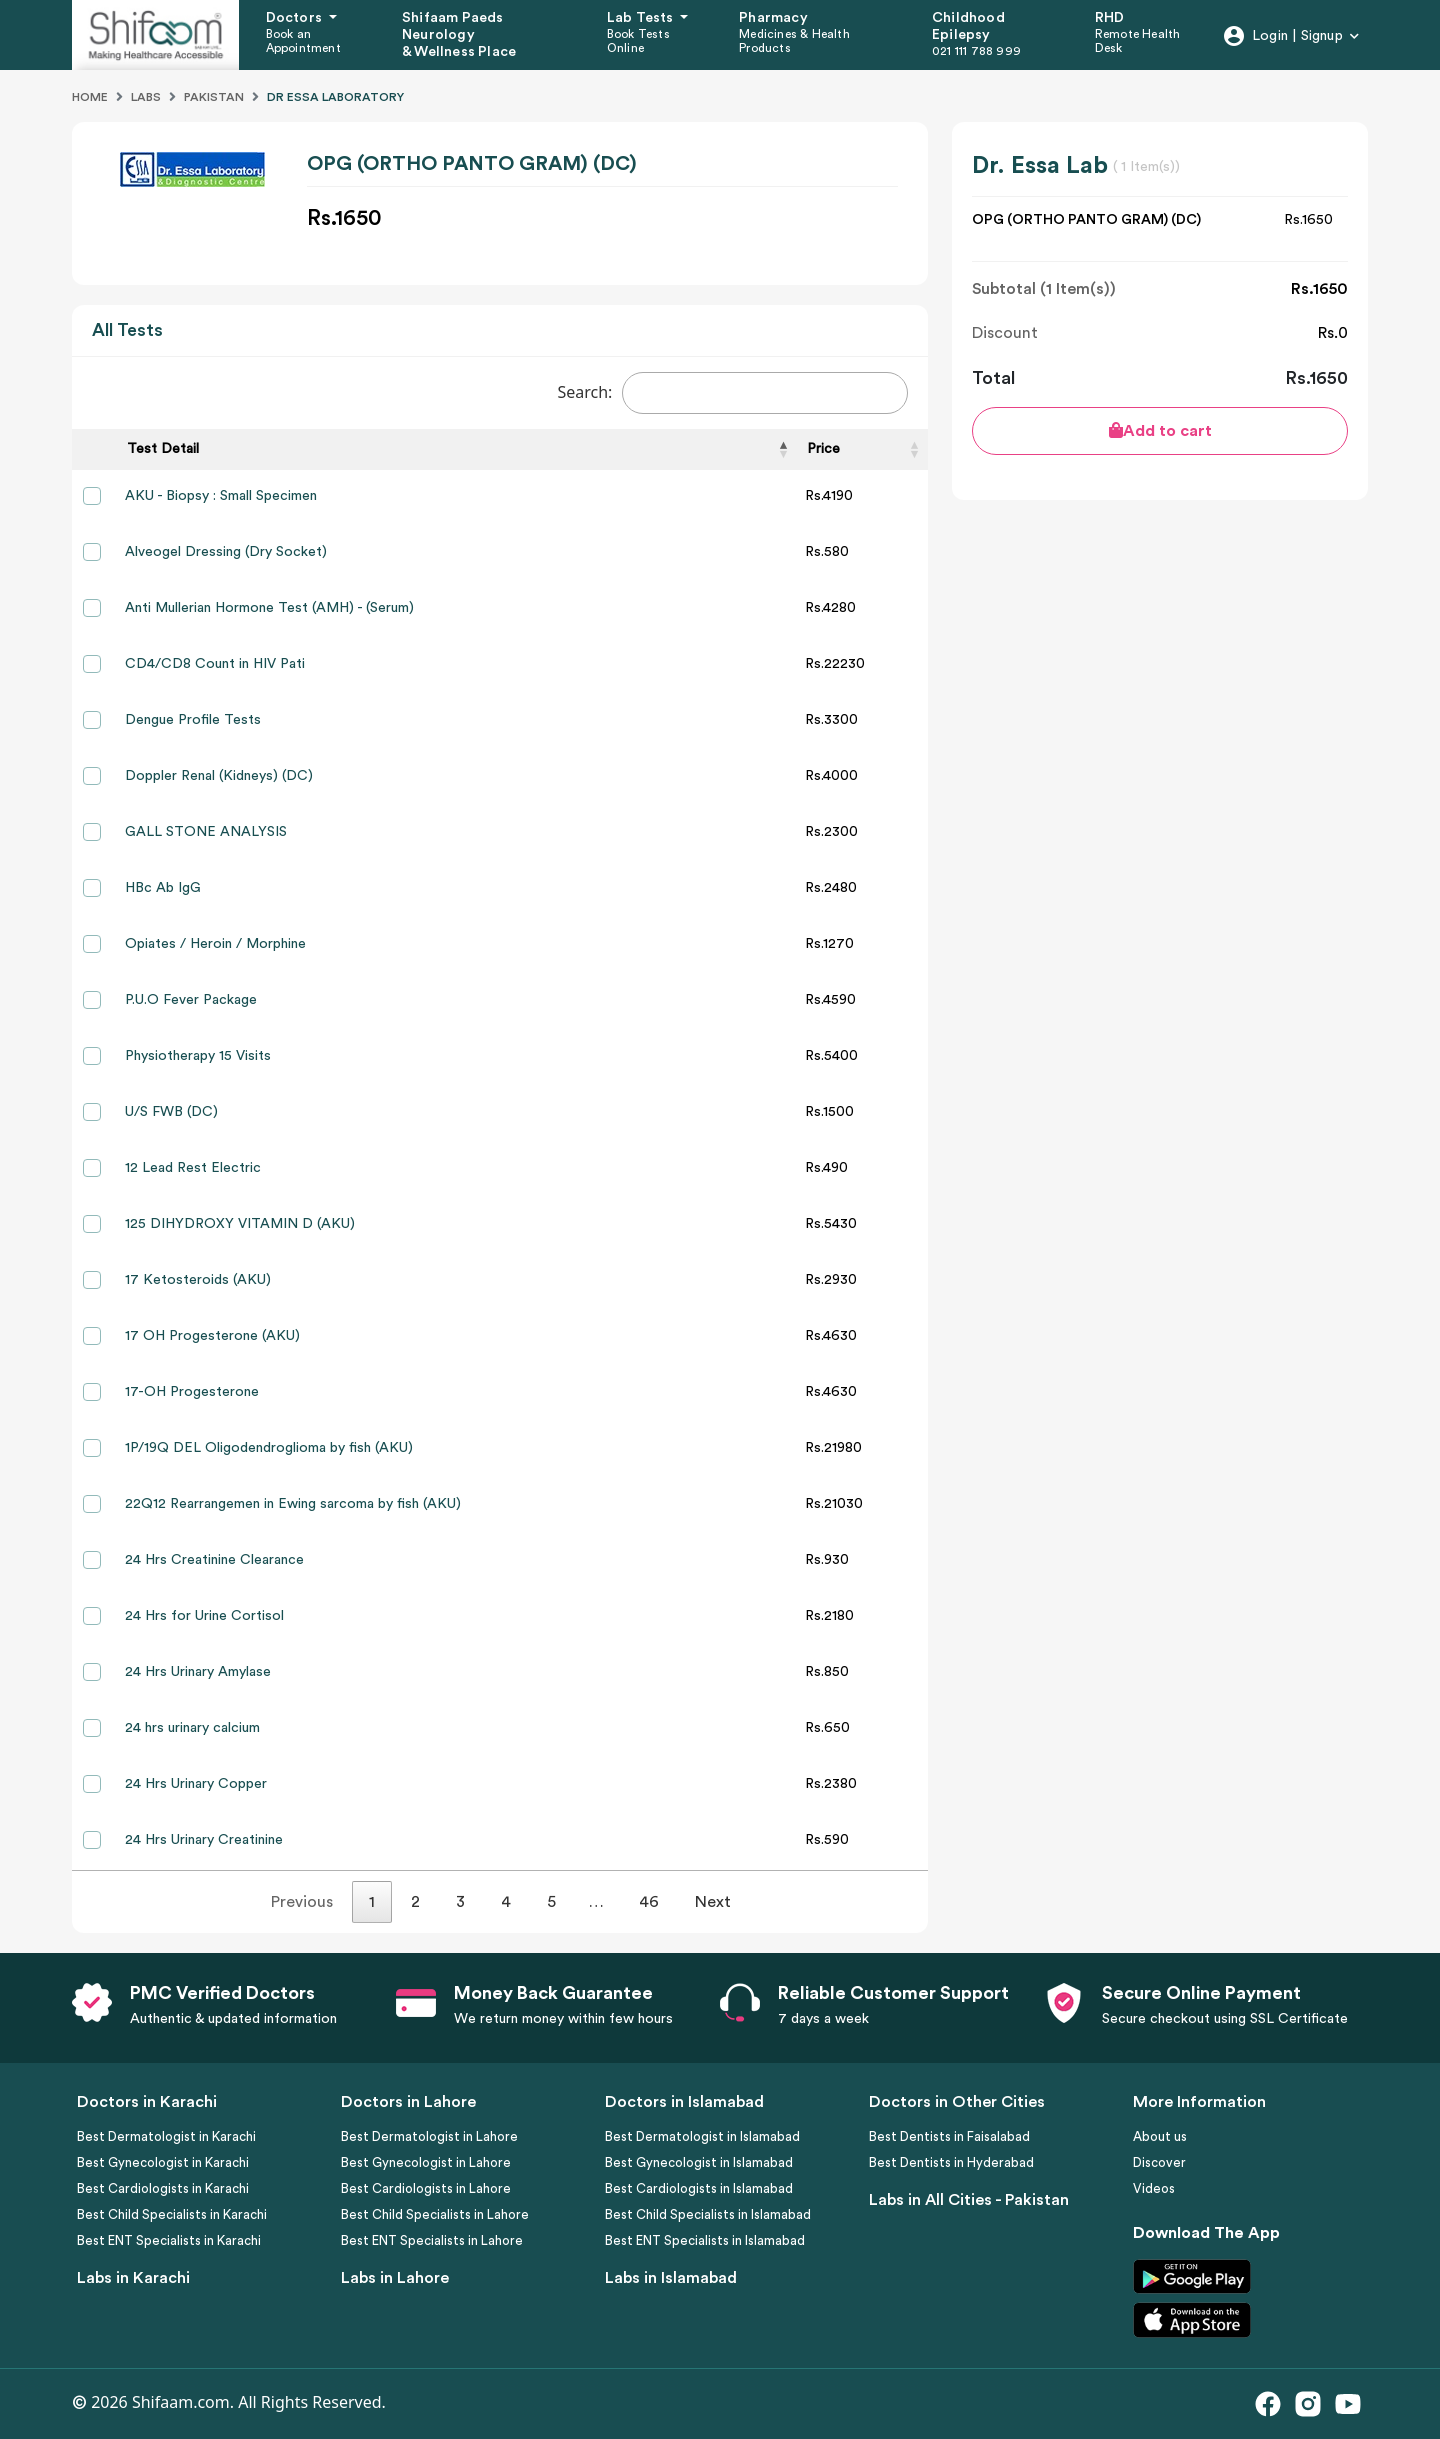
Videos (1154, 2188)
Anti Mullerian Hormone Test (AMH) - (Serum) (269, 608)
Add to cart (1160, 430)
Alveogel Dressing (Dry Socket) (226, 552)
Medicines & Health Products (794, 41)
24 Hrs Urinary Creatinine (204, 1840)
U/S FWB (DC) (171, 1112)
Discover (1159, 2162)
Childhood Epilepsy (968, 26)
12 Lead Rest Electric (193, 1168)
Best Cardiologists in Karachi (163, 2188)
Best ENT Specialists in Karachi (169, 2240)
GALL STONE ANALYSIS (206, 832)
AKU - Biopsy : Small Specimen (221, 496)
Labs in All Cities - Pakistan (969, 2200)
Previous (302, 1902)
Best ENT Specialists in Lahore (432, 2240)
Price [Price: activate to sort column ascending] (823, 449)
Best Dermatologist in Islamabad (702, 2136)
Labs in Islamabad (671, 2278)
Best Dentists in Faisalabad (949, 2136)
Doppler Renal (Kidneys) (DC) (219, 776)
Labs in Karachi (133, 2278)
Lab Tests (642, 18)
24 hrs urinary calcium (192, 1728)
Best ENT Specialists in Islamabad (705, 2240)
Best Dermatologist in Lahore (429, 2136)
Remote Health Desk (1138, 41)
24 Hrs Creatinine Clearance (214, 1560)
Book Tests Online (638, 41)
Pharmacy (773, 18)
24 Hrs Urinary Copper (196, 1784)
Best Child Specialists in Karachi (172, 2214)
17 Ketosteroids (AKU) (198, 1280)
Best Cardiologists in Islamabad (699, 2188)
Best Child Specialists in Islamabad (708, 2214)
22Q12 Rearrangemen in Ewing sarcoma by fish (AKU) (293, 1504)
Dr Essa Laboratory (335, 97)
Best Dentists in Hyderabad (951, 2162)
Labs (146, 97)
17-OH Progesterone (192, 1392)
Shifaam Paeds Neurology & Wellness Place (459, 35)
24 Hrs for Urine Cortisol (204, 1616)
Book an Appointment (303, 41)
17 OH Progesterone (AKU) (212, 1336)
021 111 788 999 (976, 51)
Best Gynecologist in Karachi (163, 2162)
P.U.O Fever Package (191, 1000)
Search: (732, 393)
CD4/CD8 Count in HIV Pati (215, 664)
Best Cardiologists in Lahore (426, 2188)
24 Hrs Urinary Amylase (198, 1672)
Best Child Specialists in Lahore (435, 2214)
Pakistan (214, 97)
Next (713, 1902)
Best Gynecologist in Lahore (426, 2162)
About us (1160, 2136)
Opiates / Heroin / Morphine (215, 944)
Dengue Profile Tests (193, 720)
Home (90, 97)
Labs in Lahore (395, 2278)
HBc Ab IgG (163, 888)
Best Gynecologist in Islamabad (699, 2162)
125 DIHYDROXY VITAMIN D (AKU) (240, 1224)
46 (649, 1902)
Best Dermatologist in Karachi (166, 2136)
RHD (1110, 18)
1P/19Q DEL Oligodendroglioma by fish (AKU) (269, 1448)
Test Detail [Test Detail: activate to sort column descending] (163, 449)
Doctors (296, 18)
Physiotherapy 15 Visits (198, 1056)
